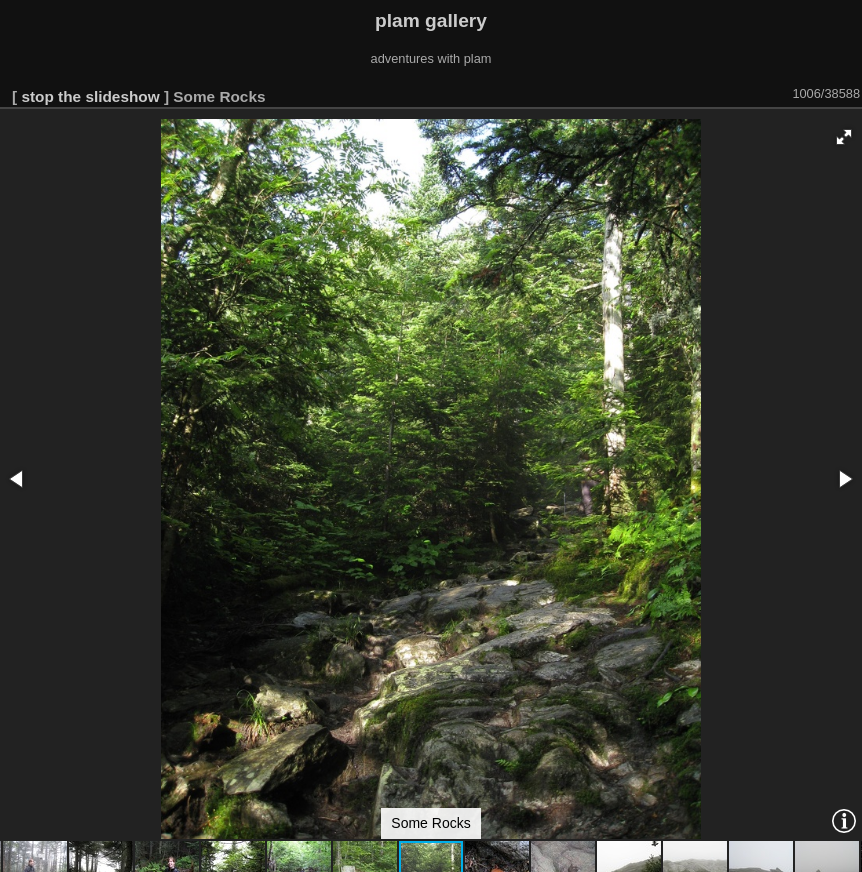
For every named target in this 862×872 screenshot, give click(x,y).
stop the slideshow (90, 96)
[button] (844, 137)
